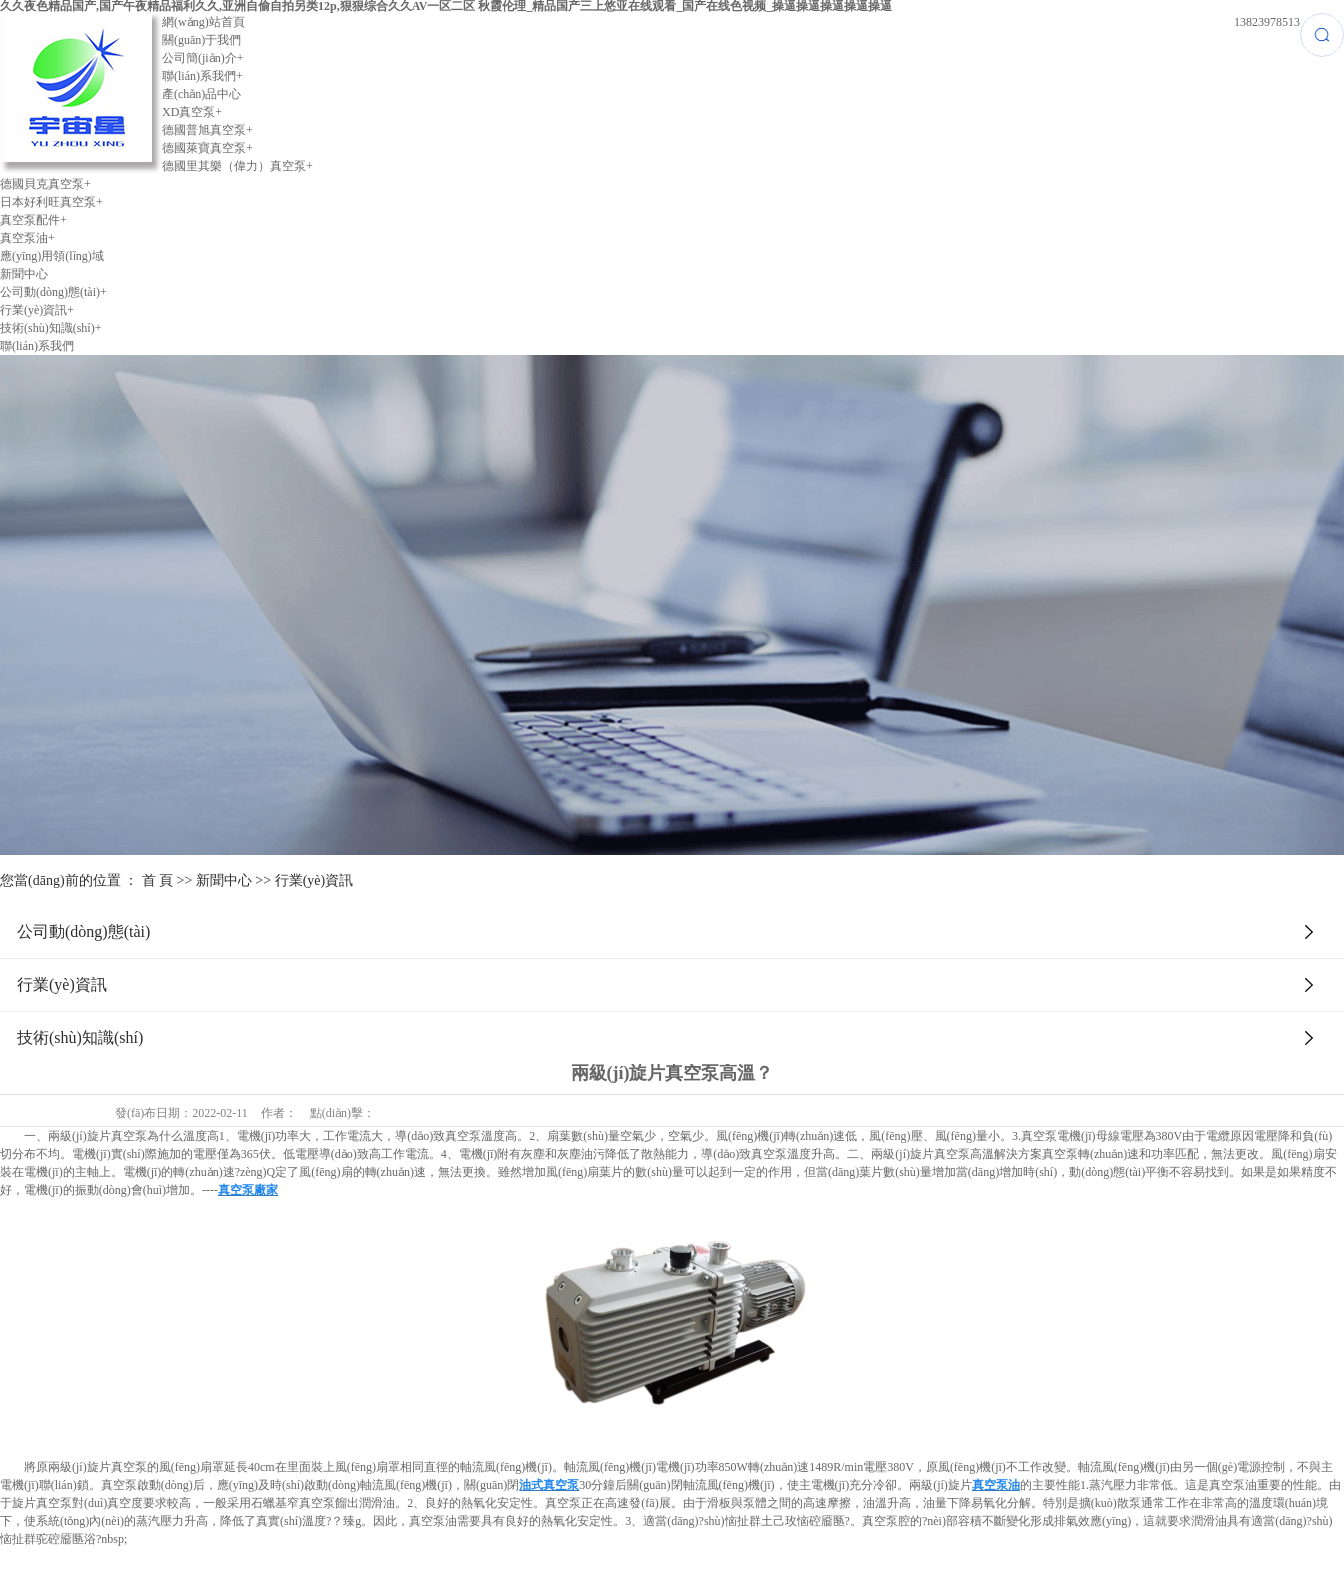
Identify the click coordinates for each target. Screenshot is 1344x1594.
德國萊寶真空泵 (207, 148)
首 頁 (158, 880)
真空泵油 (27, 238)
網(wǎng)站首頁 (203, 22)
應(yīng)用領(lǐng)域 (52, 256)
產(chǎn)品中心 (201, 94)
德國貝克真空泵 (45, 184)
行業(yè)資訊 (37, 310)
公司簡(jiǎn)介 (202, 58)
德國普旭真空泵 (207, 130)
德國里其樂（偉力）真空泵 (237, 166)
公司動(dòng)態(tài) (53, 292)
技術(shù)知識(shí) (50, 328)
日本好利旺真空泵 (51, 202)
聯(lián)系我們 (202, 76)
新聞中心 (24, 274)
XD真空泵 (192, 112)
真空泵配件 (33, 220)
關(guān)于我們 (201, 40)
